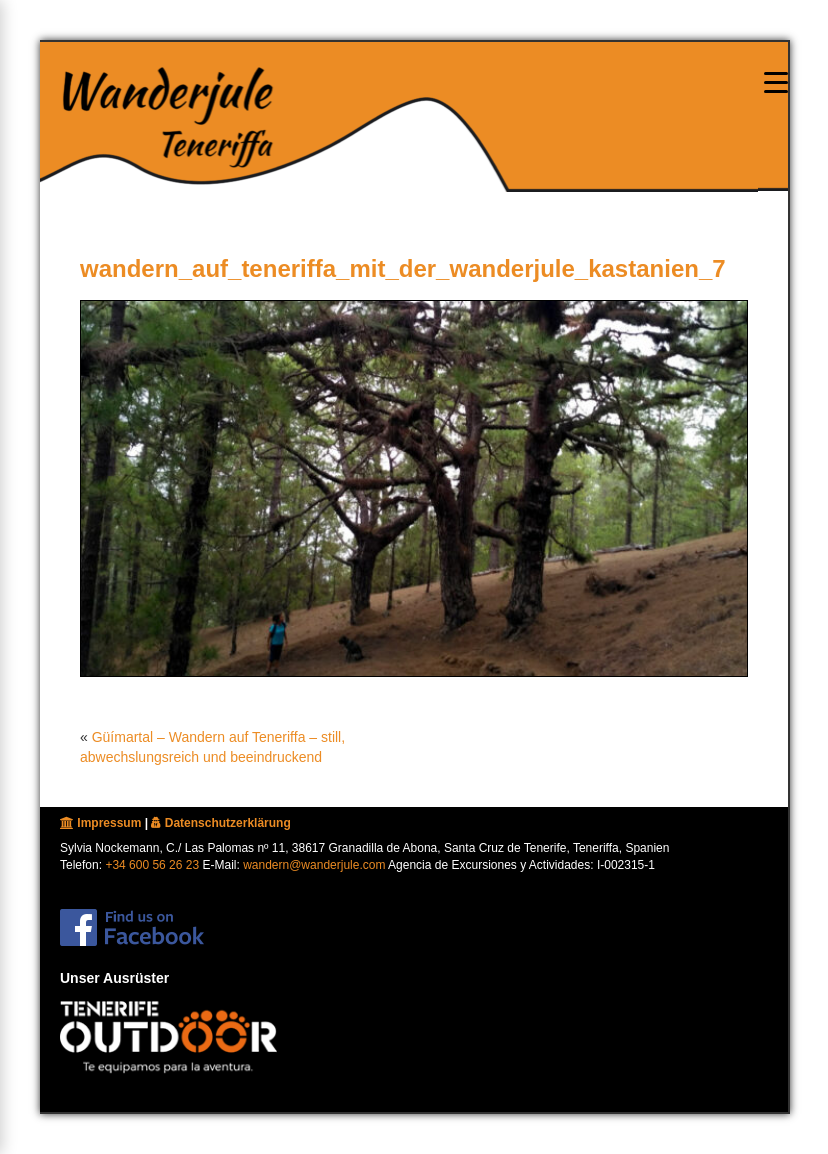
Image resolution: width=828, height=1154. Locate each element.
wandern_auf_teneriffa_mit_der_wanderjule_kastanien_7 (403, 268)
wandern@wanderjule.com (314, 865)
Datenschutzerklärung (220, 823)
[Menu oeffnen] (776, 82)
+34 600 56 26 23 (152, 865)
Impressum (100, 823)
